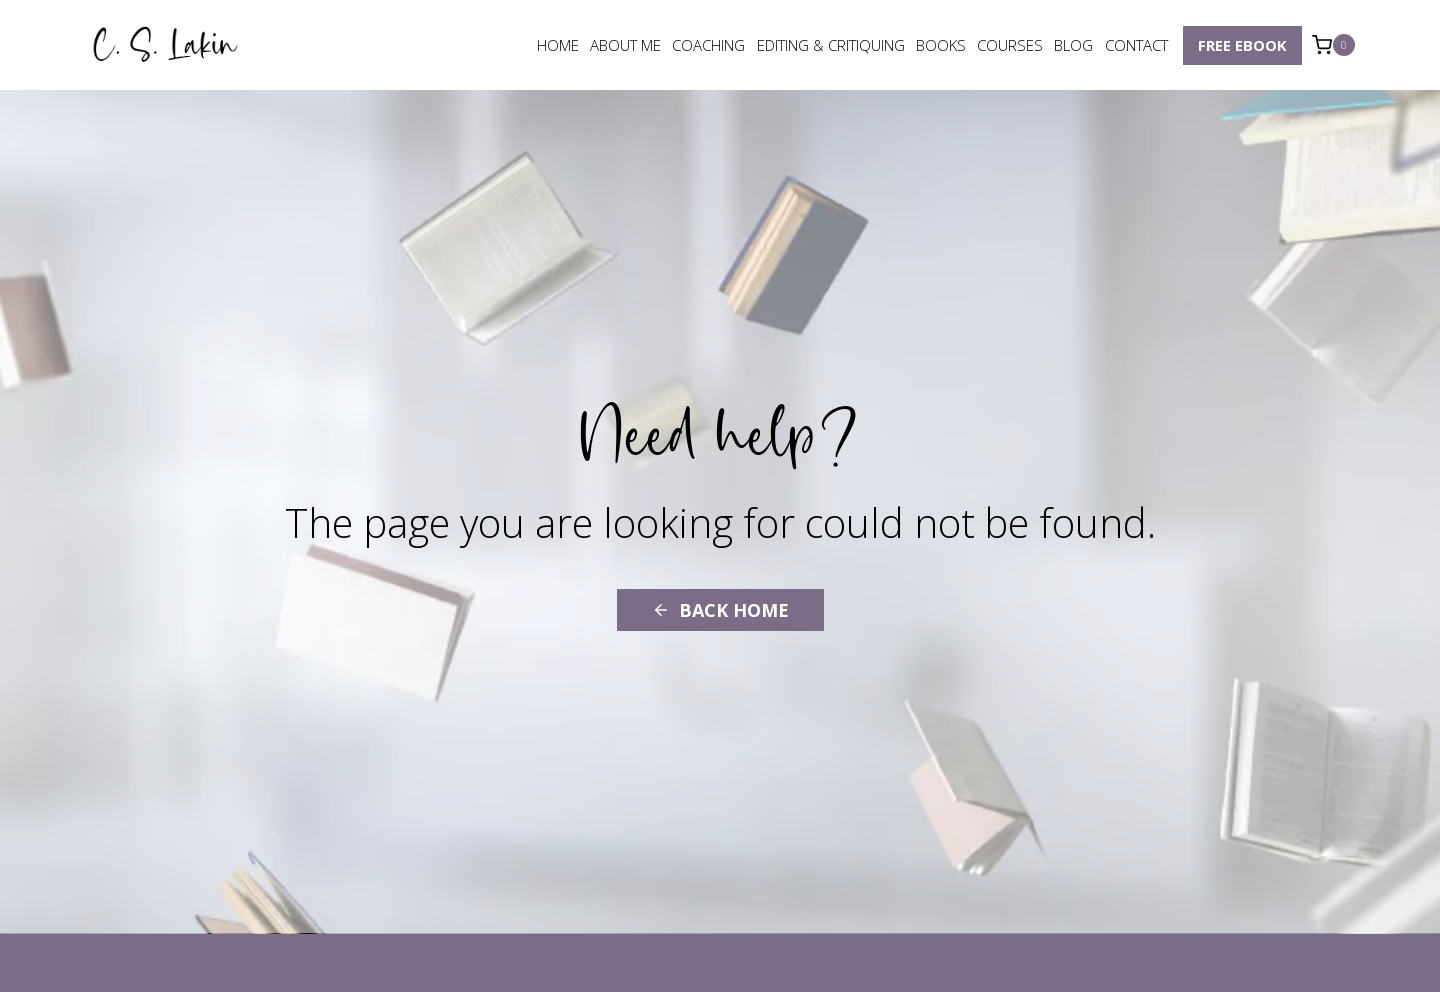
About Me (625, 45)
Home (558, 45)
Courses (1010, 45)
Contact (1136, 45)
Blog (1073, 45)
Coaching (708, 45)
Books (941, 45)
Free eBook (1242, 45)
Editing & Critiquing (831, 45)
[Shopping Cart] (1333, 45)
